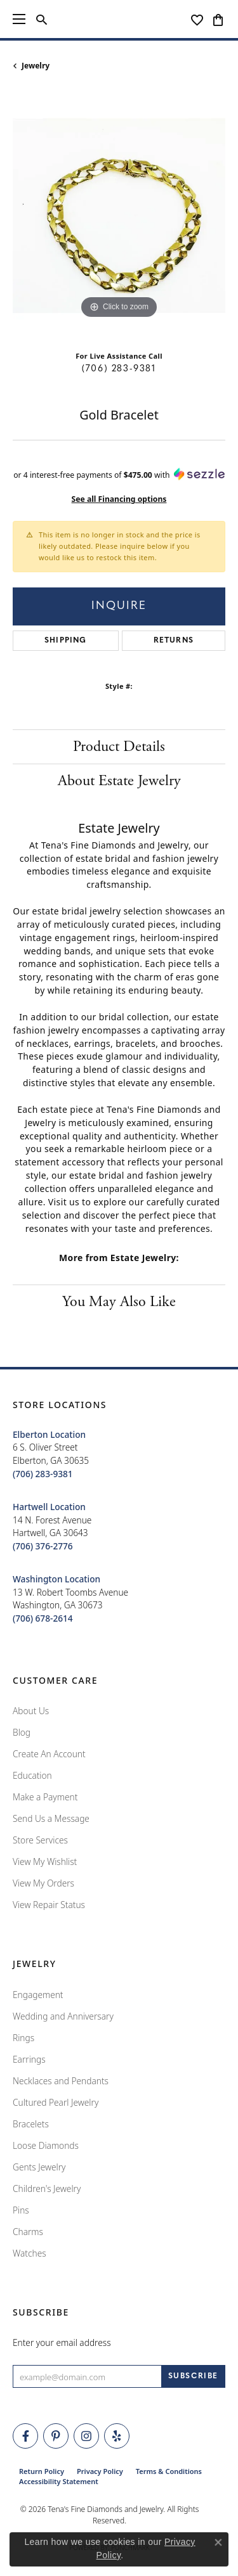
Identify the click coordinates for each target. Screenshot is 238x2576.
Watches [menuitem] (29, 2253)
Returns (174, 640)
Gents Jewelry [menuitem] (39, 2167)
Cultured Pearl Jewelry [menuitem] (55, 2102)
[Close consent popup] (218, 2542)
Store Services (40, 1840)
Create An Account (49, 1754)
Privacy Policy (100, 2471)
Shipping (65, 640)
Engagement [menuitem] (38, 1995)
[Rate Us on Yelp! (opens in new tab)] (116, 2436)
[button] (41, 19)
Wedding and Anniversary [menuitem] (63, 2016)
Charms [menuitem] (28, 2232)
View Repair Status (49, 1905)
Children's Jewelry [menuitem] (47, 2188)
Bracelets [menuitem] (31, 2124)
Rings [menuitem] (23, 2038)
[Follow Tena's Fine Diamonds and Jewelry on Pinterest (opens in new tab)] (56, 2436)
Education (32, 1775)
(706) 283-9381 (118, 369)
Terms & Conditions (169, 2471)
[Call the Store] (43, 1474)
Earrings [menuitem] (29, 2059)
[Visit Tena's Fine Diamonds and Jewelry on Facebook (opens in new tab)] (25, 2436)
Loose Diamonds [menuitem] (46, 2145)
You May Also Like (119, 1301)
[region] (119, 216)
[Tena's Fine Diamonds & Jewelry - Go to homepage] (119, 19)
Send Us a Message (51, 1818)
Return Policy (41, 2471)
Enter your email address (62, 2342)
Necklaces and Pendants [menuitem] (61, 2081)
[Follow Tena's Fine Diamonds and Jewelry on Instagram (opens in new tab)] (86, 2436)
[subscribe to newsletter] (193, 2376)
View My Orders (43, 1883)
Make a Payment (45, 1797)
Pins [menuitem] (21, 2210)
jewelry (36, 65)
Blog (21, 1732)
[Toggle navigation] (19, 19)
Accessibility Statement (58, 2481)
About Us (31, 1711)
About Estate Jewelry (119, 780)
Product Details (119, 746)
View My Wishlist (45, 1861)
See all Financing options (119, 499)
